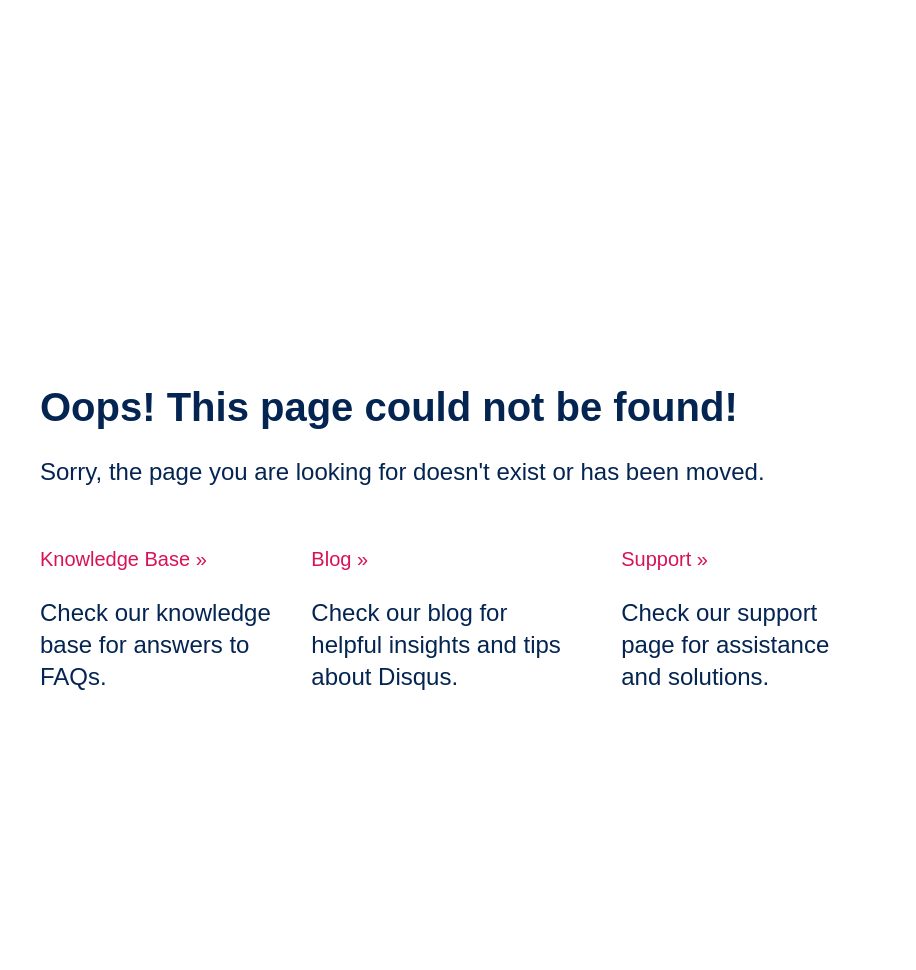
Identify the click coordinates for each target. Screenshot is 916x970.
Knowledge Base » (123, 559)
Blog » (339, 559)
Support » (664, 559)
